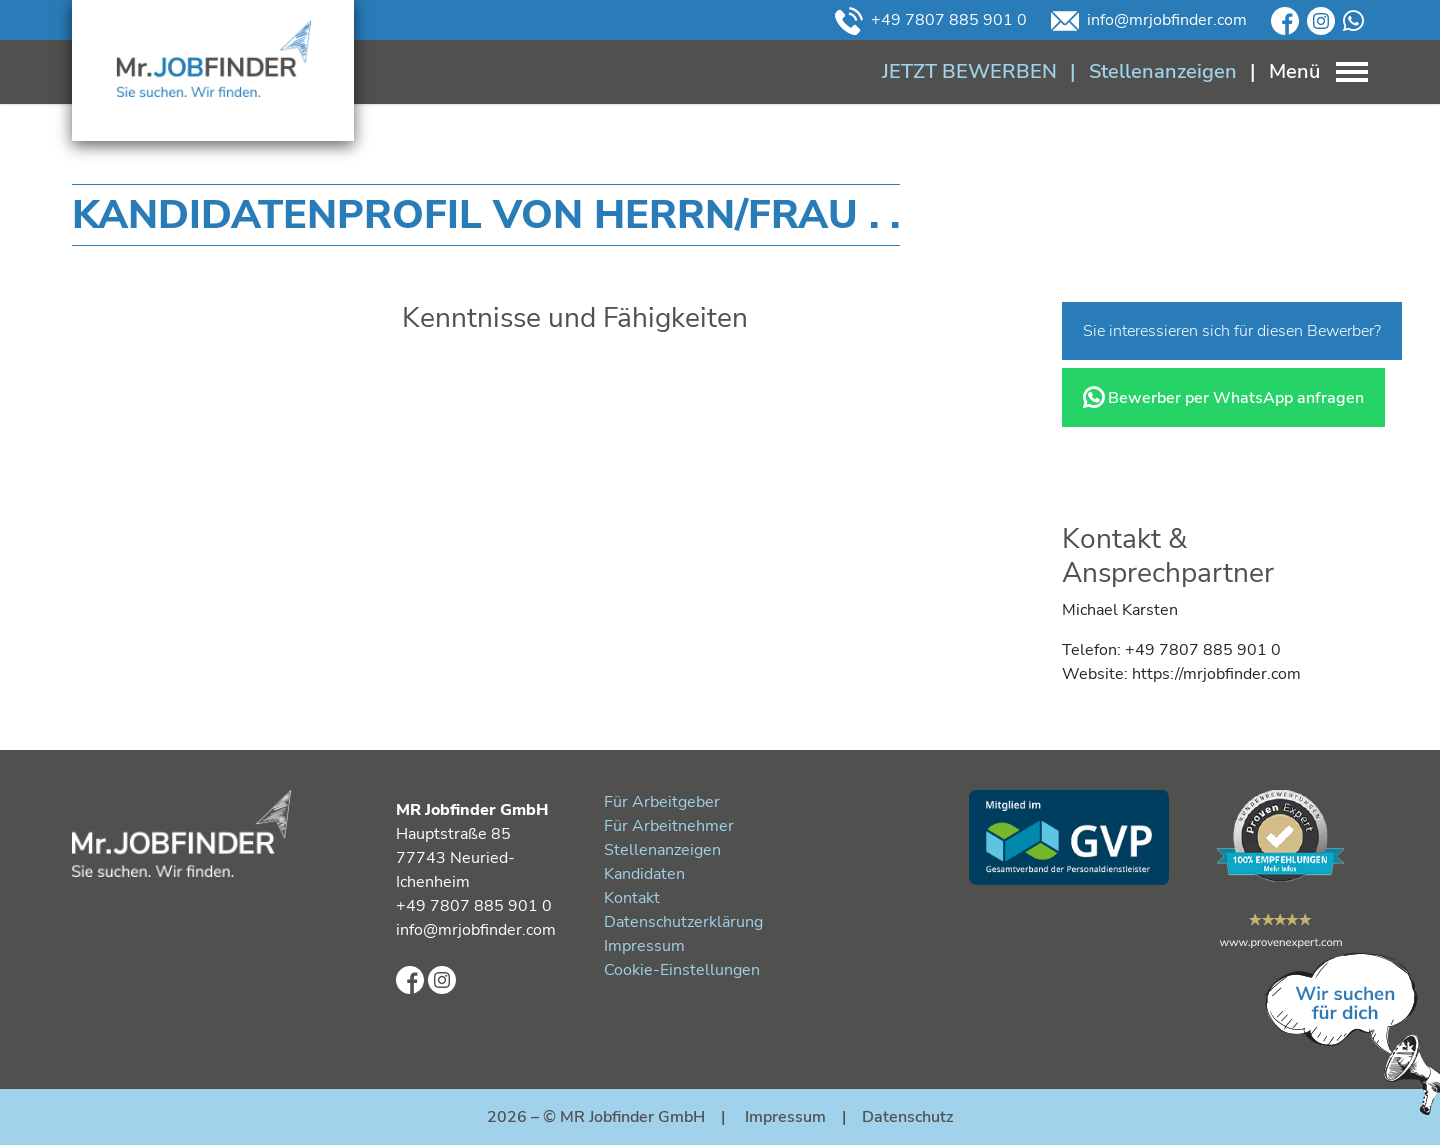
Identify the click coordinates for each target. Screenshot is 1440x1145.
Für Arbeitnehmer (669, 826)
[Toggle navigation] (1302, 71)
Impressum (644, 946)
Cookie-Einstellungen (682, 970)
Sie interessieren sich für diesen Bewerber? (1232, 331)
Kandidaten (644, 874)
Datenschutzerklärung (683, 922)
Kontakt (632, 898)
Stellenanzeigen (662, 850)
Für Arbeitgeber (662, 802)
